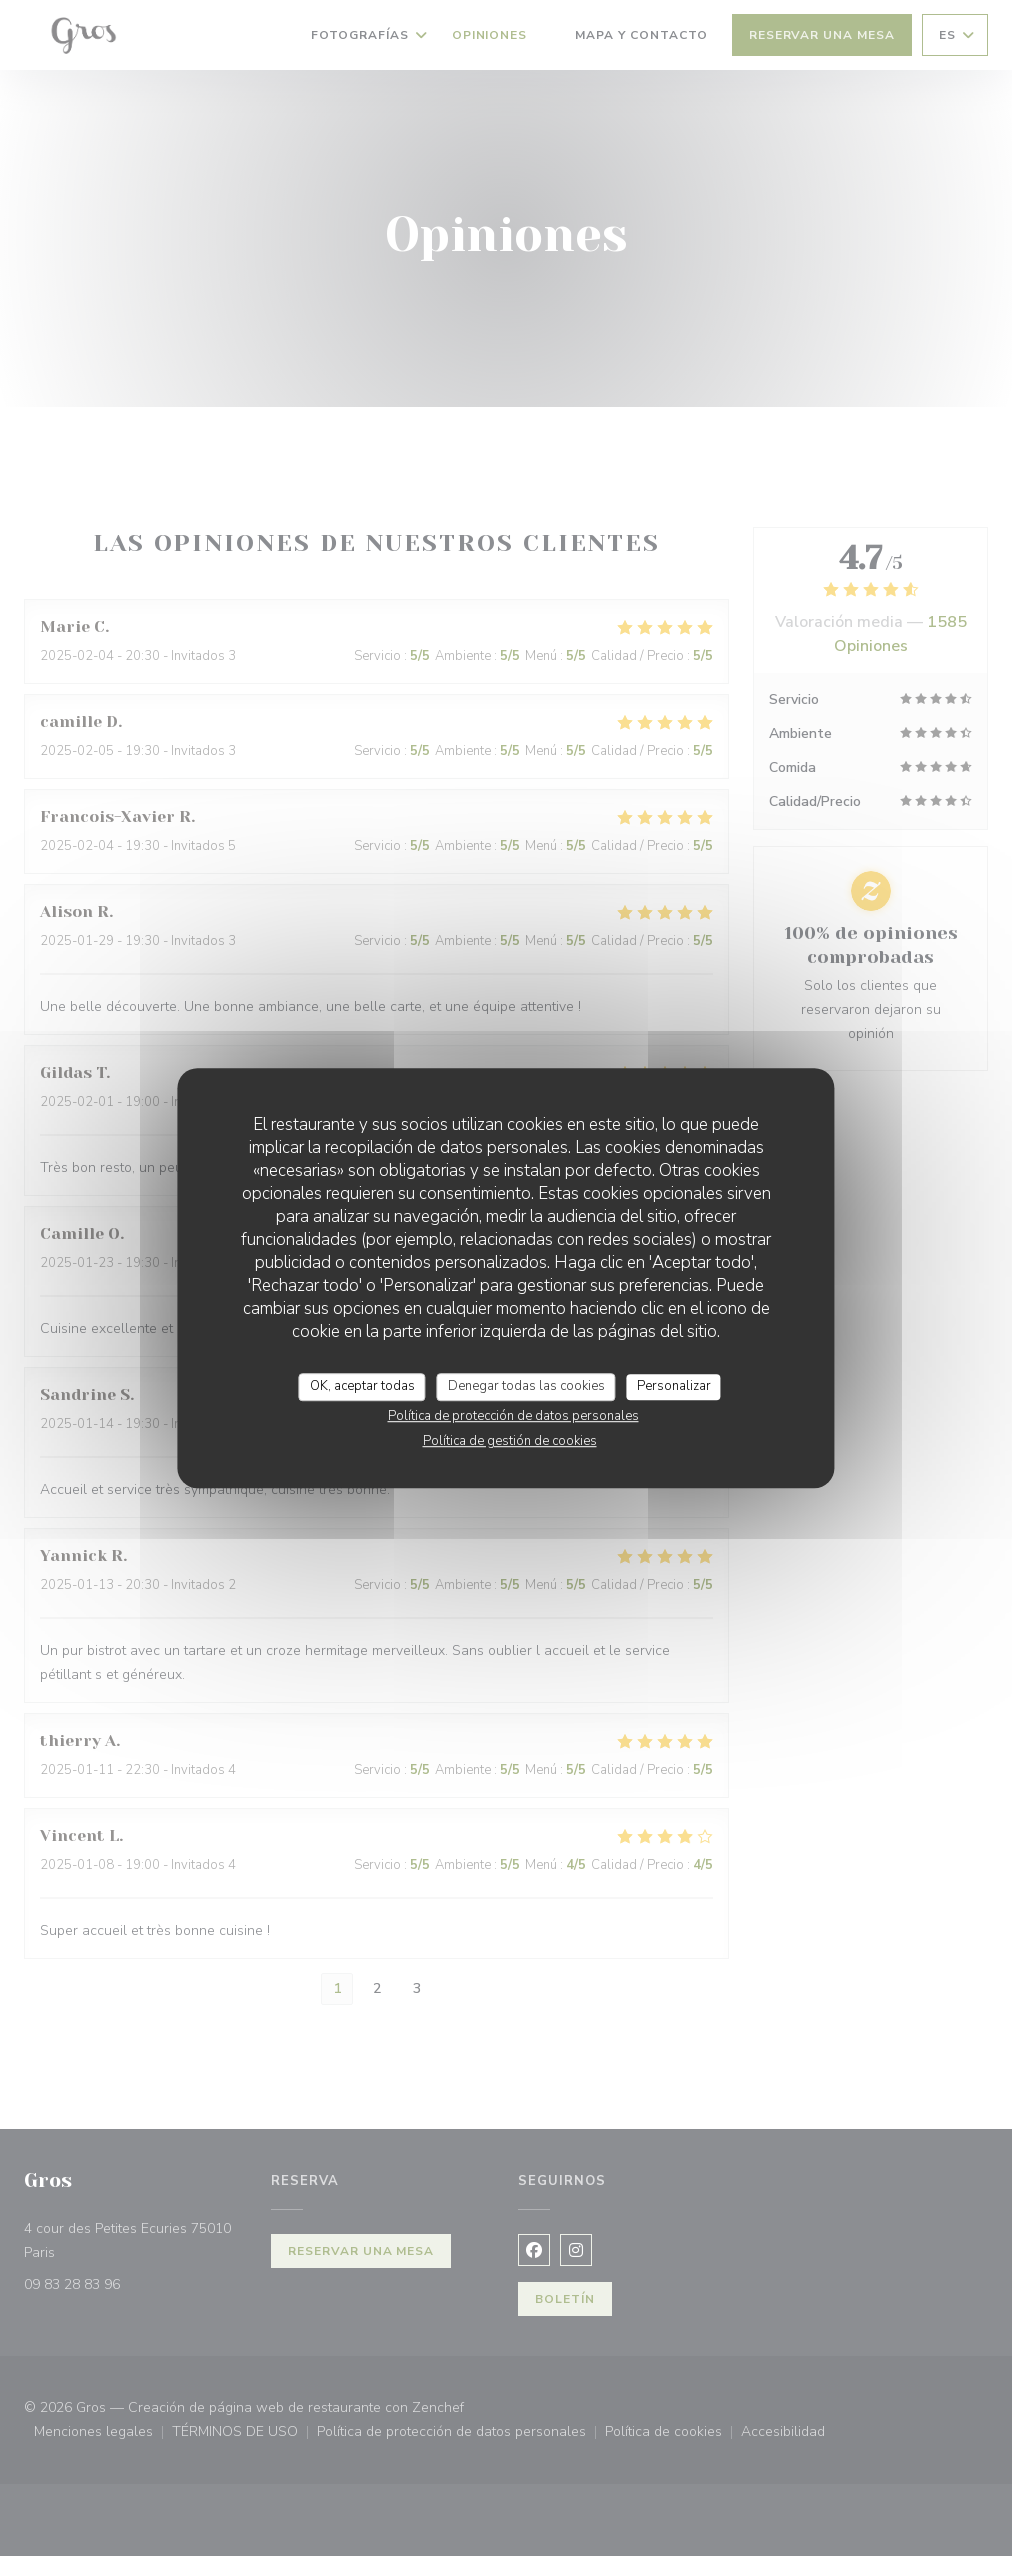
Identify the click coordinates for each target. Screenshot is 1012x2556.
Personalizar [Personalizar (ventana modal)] (674, 1386)
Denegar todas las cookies (526, 1386)
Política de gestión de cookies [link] (510, 1441)
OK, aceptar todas (362, 1386)
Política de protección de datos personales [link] (513, 1416)
